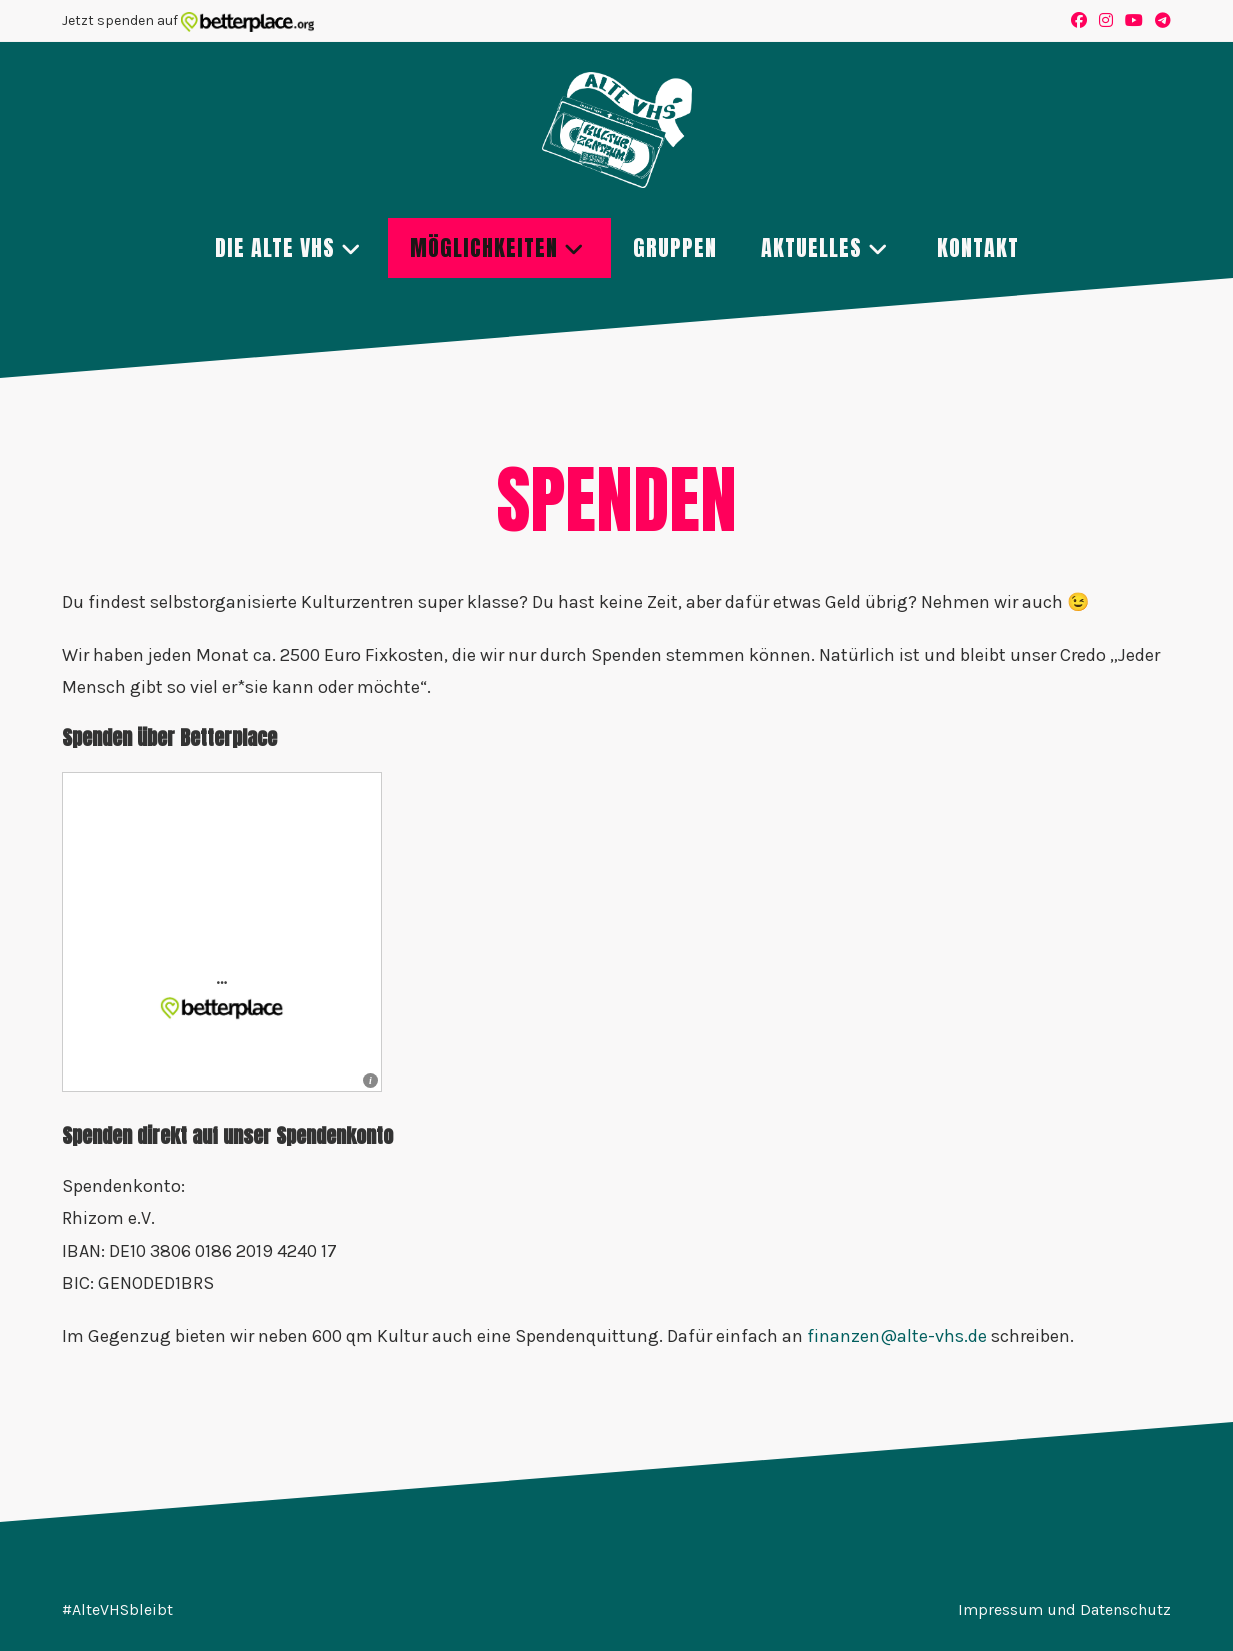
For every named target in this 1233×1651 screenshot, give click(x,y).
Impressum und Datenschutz (1064, 1609)
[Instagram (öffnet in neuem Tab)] (1106, 21)
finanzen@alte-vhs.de (897, 1336)
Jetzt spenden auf (188, 20)
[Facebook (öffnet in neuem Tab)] (1079, 21)
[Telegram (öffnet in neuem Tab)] (1160, 21)
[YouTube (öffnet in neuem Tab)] (1134, 21)
